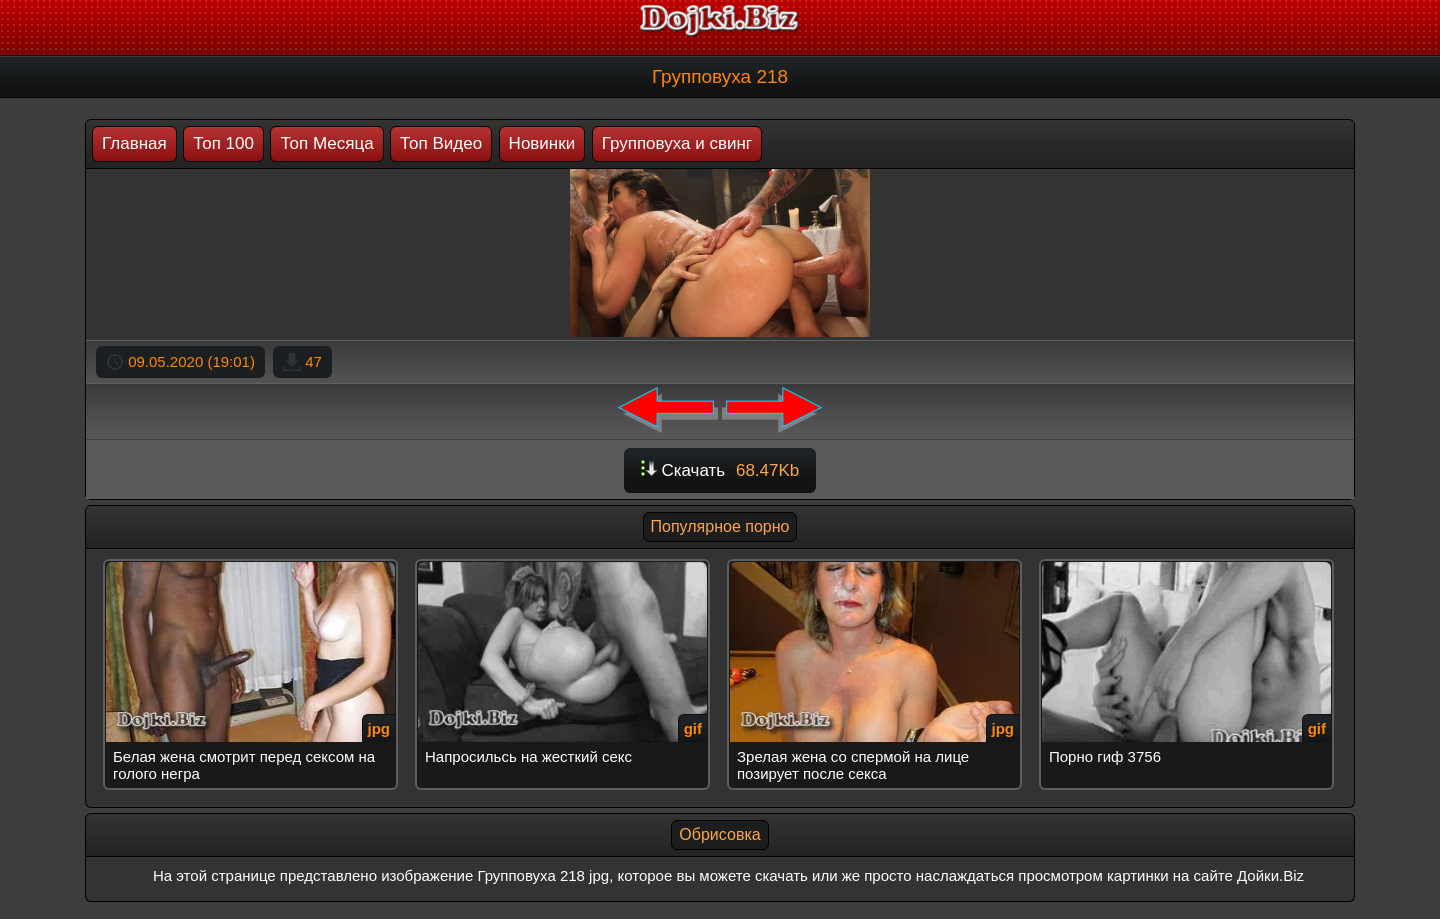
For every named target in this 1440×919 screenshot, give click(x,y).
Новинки (542, 143)
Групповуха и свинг (677, 143)
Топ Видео (441, 143)
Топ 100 (223, 143)
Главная (134, 143)
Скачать (720, 470)
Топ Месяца (326, 143)
